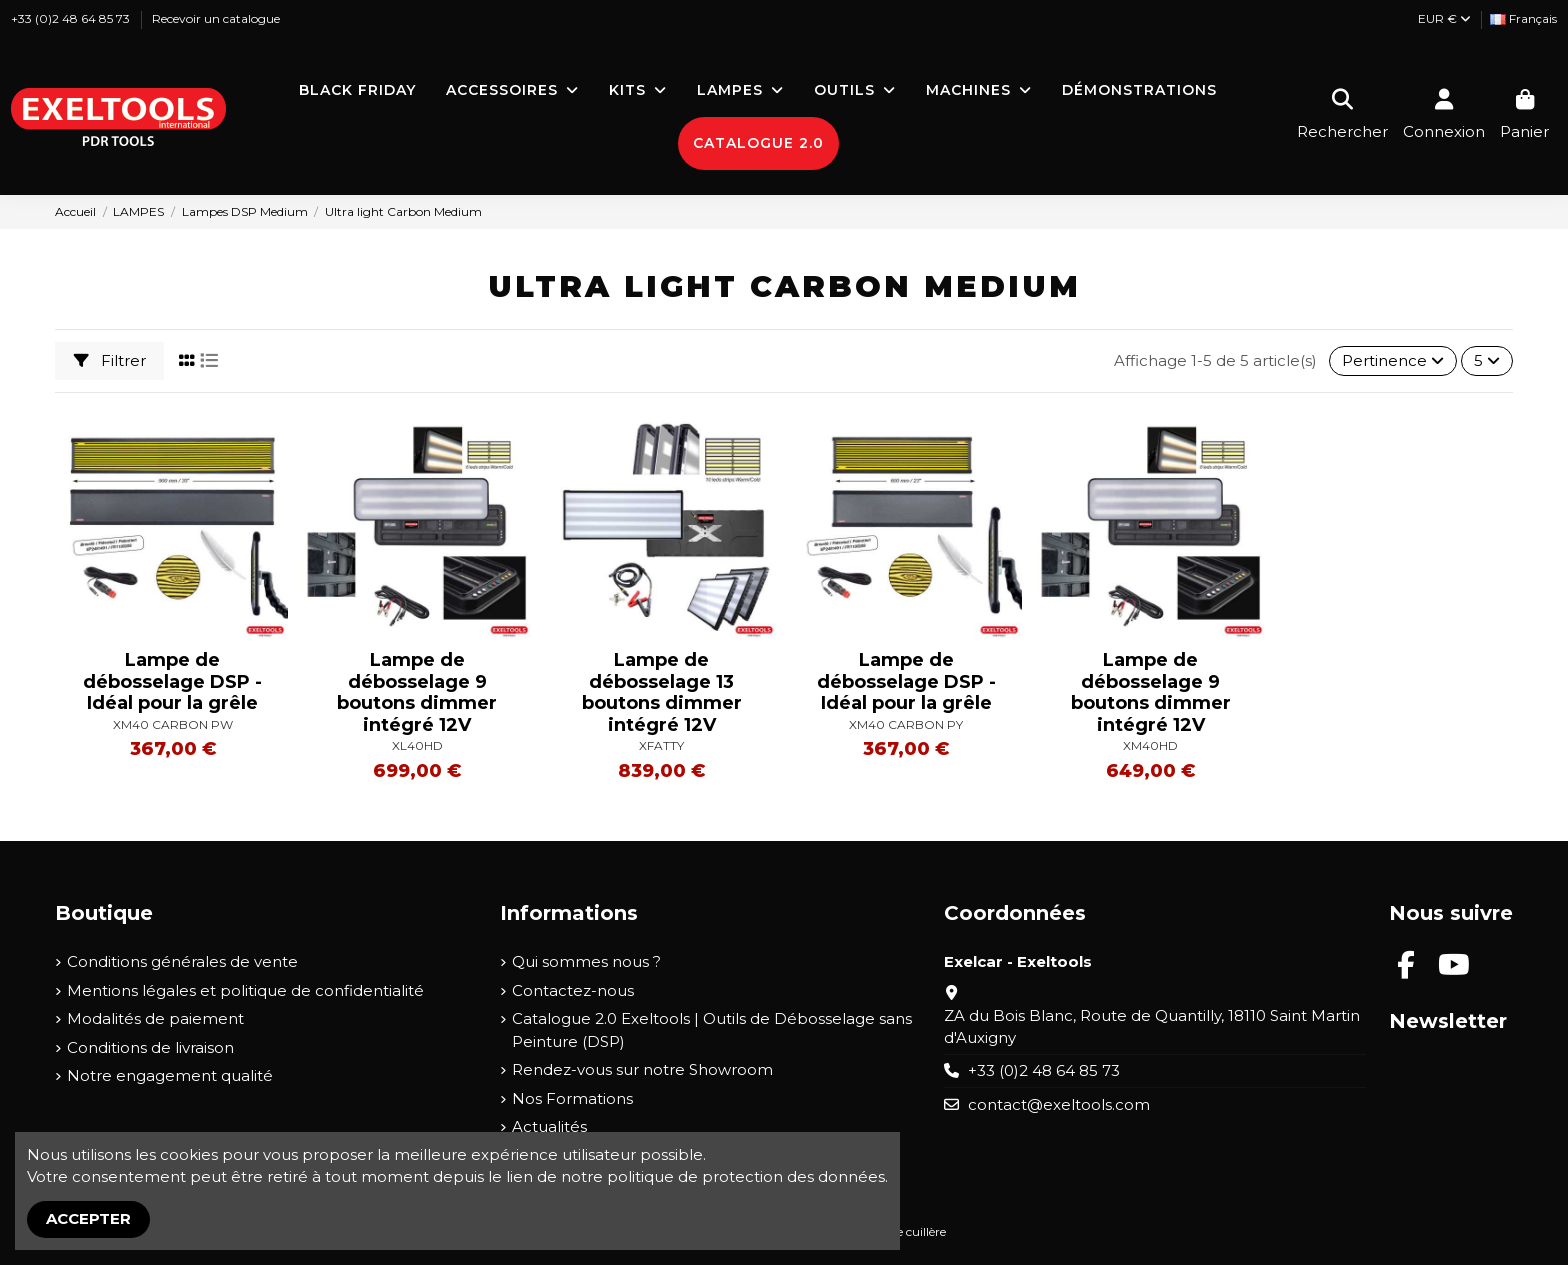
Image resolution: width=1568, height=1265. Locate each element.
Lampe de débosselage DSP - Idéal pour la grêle (172, 681)
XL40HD (417, 745)
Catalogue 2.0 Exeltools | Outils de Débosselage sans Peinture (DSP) (712, 1030)
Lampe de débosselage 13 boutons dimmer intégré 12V (662, 692)
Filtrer (110, 360)
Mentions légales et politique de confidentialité (245, 990)
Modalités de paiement (155, 1018)
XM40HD (1150, 745)
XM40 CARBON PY (906, 724)
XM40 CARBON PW (173, 724)
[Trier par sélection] (1393, 361)
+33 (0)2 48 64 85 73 (72, 18)
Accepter (88, 1218)
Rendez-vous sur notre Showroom (642, 1069)
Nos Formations (572, 1098)
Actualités (549, 1126)
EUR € (1444, 18)
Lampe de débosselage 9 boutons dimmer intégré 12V (417, 692)
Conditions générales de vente (182, 961)
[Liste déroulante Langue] (1523, 19)
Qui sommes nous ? (586, 961)
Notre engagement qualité (170, 1075)
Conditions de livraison (150, 1047)
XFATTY (661, 745)
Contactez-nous (573, 990)
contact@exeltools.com (1059, 1104)
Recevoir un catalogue (216, 18)
